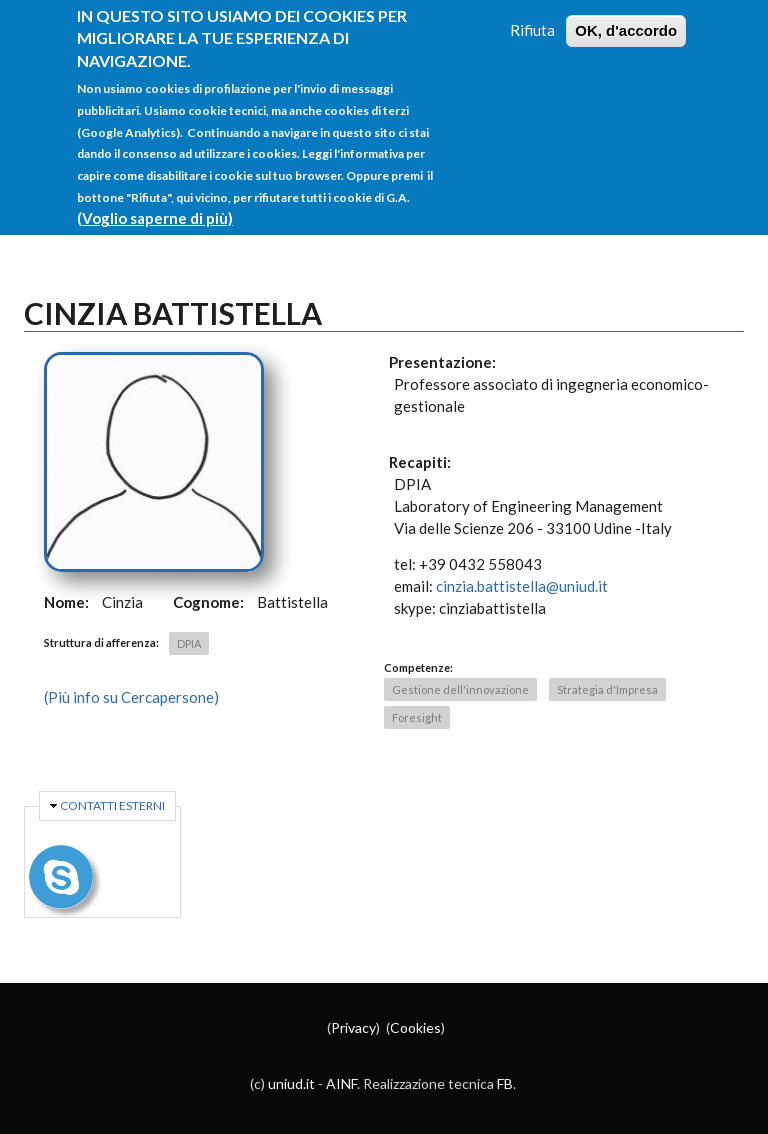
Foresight (417, 717)
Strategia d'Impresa (607, 689)
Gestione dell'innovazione (460, 689)
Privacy (353, 1027)
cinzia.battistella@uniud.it (522, 586)
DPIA (189, 643)
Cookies (415, 1027)
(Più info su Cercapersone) (131, 697)
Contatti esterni (112, 805)
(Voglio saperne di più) (155, 200)
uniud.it (291, 1083)
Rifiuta (532, 12)
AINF (341, 1083)
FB (505, 1083)
